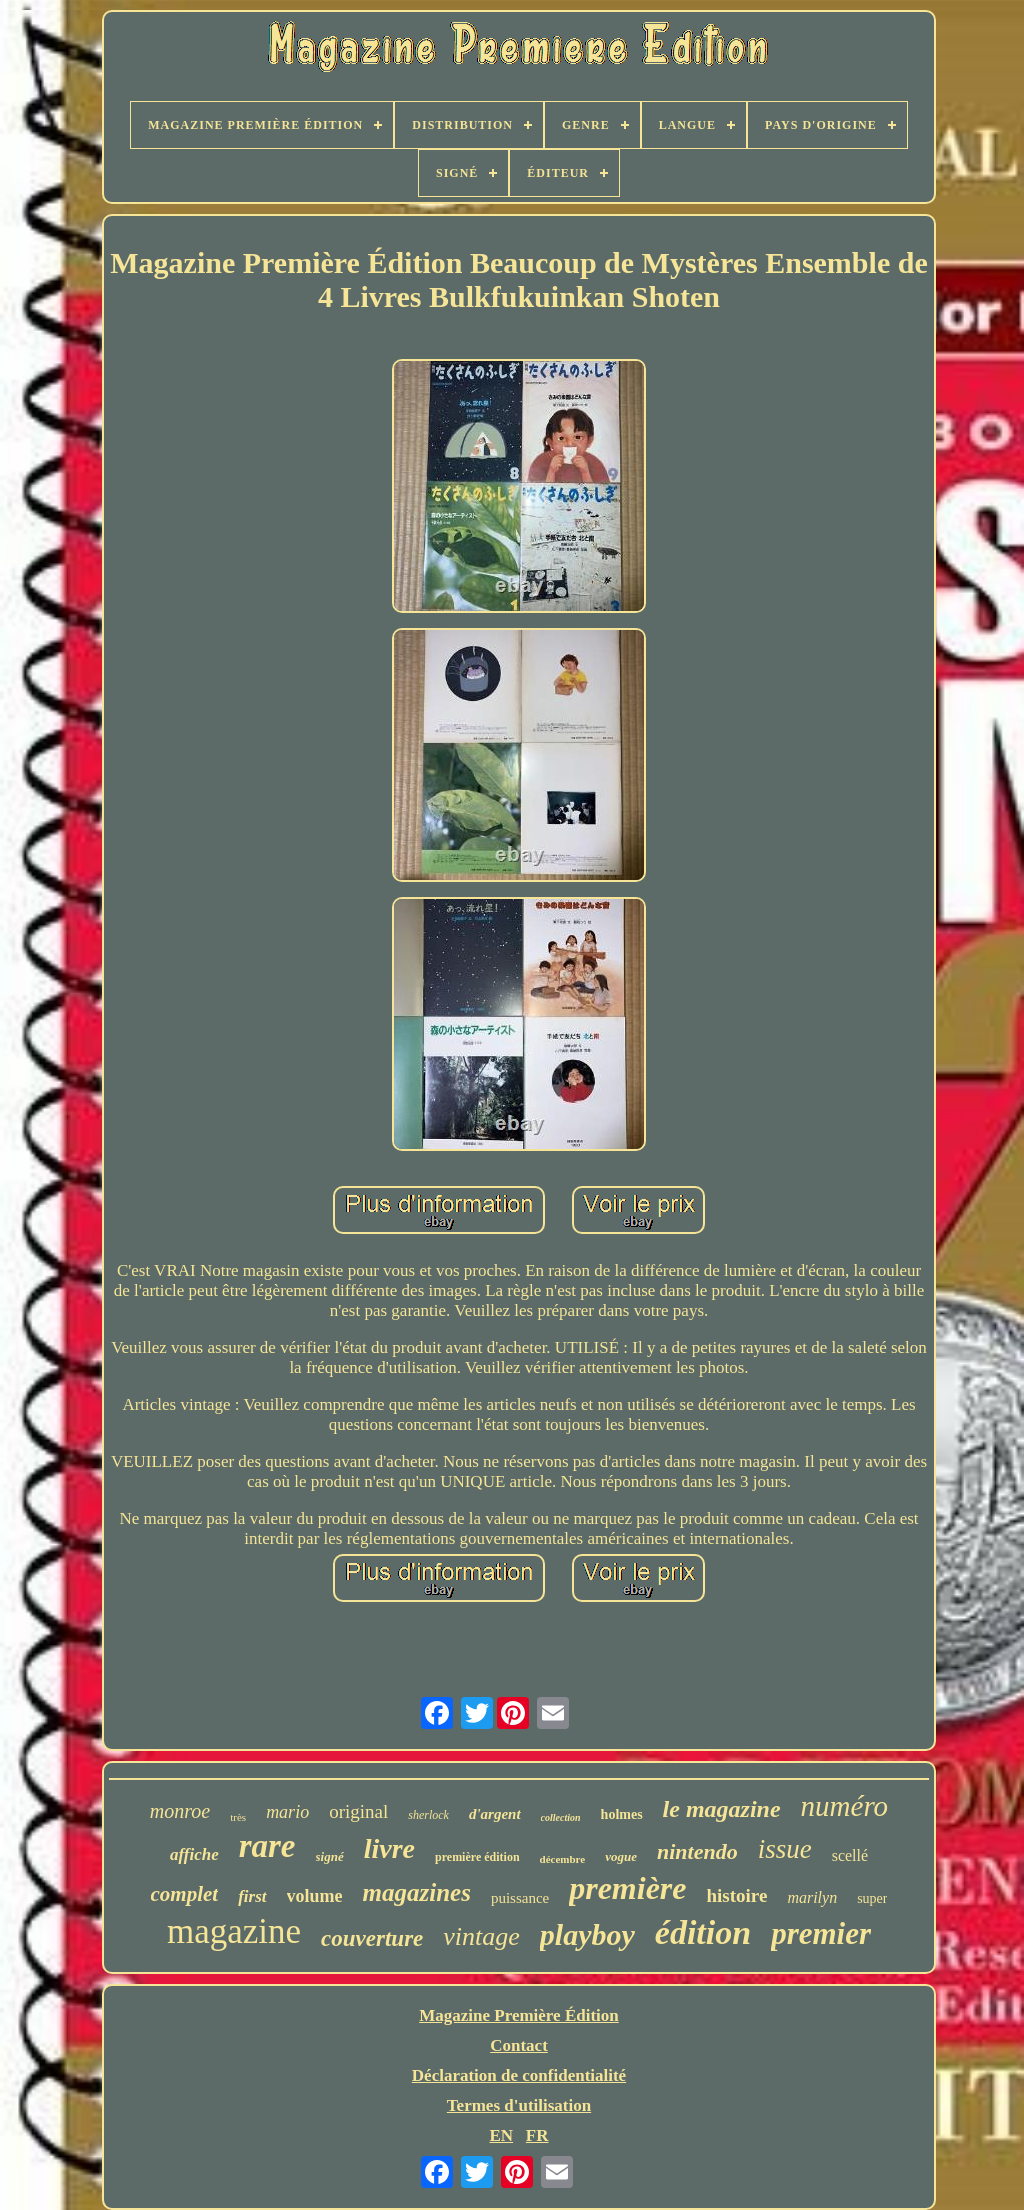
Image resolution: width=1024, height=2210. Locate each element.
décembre (563, 1859)
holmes (622, 1814)
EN (501, 2135)
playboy (587, 1934)
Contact (519, 2045)
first (252, 1896)
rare (267, 1846)
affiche (194, 1854)
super (872, 1898)
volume (315, 1896)
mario (287, 1812)
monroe (180, 1811)
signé (330, 1856)
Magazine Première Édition (519, 2015)
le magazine (722, 1809)
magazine (234, 1931)
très (238, 1817)
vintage (481, 1936)
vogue (621, 1856)
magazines (417, 1892)
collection (561, 1817)
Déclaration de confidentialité (519, 2075)
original (358, 1811)
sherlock (428, 1815)
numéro (845, 1806)
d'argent (495, 1814)
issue (785, 1849)
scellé (850, 1855)
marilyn (812, 1897)
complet (185, 1894)
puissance (520, 1898)
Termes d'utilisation (519, 2105)
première (627, 1888)
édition (703, 1932)
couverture (372, 1938)
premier (821, 1933)
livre (389, 1848)
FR (537, 2135)
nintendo (697, 1851)
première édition (477, 1857)
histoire (737, 1895)
